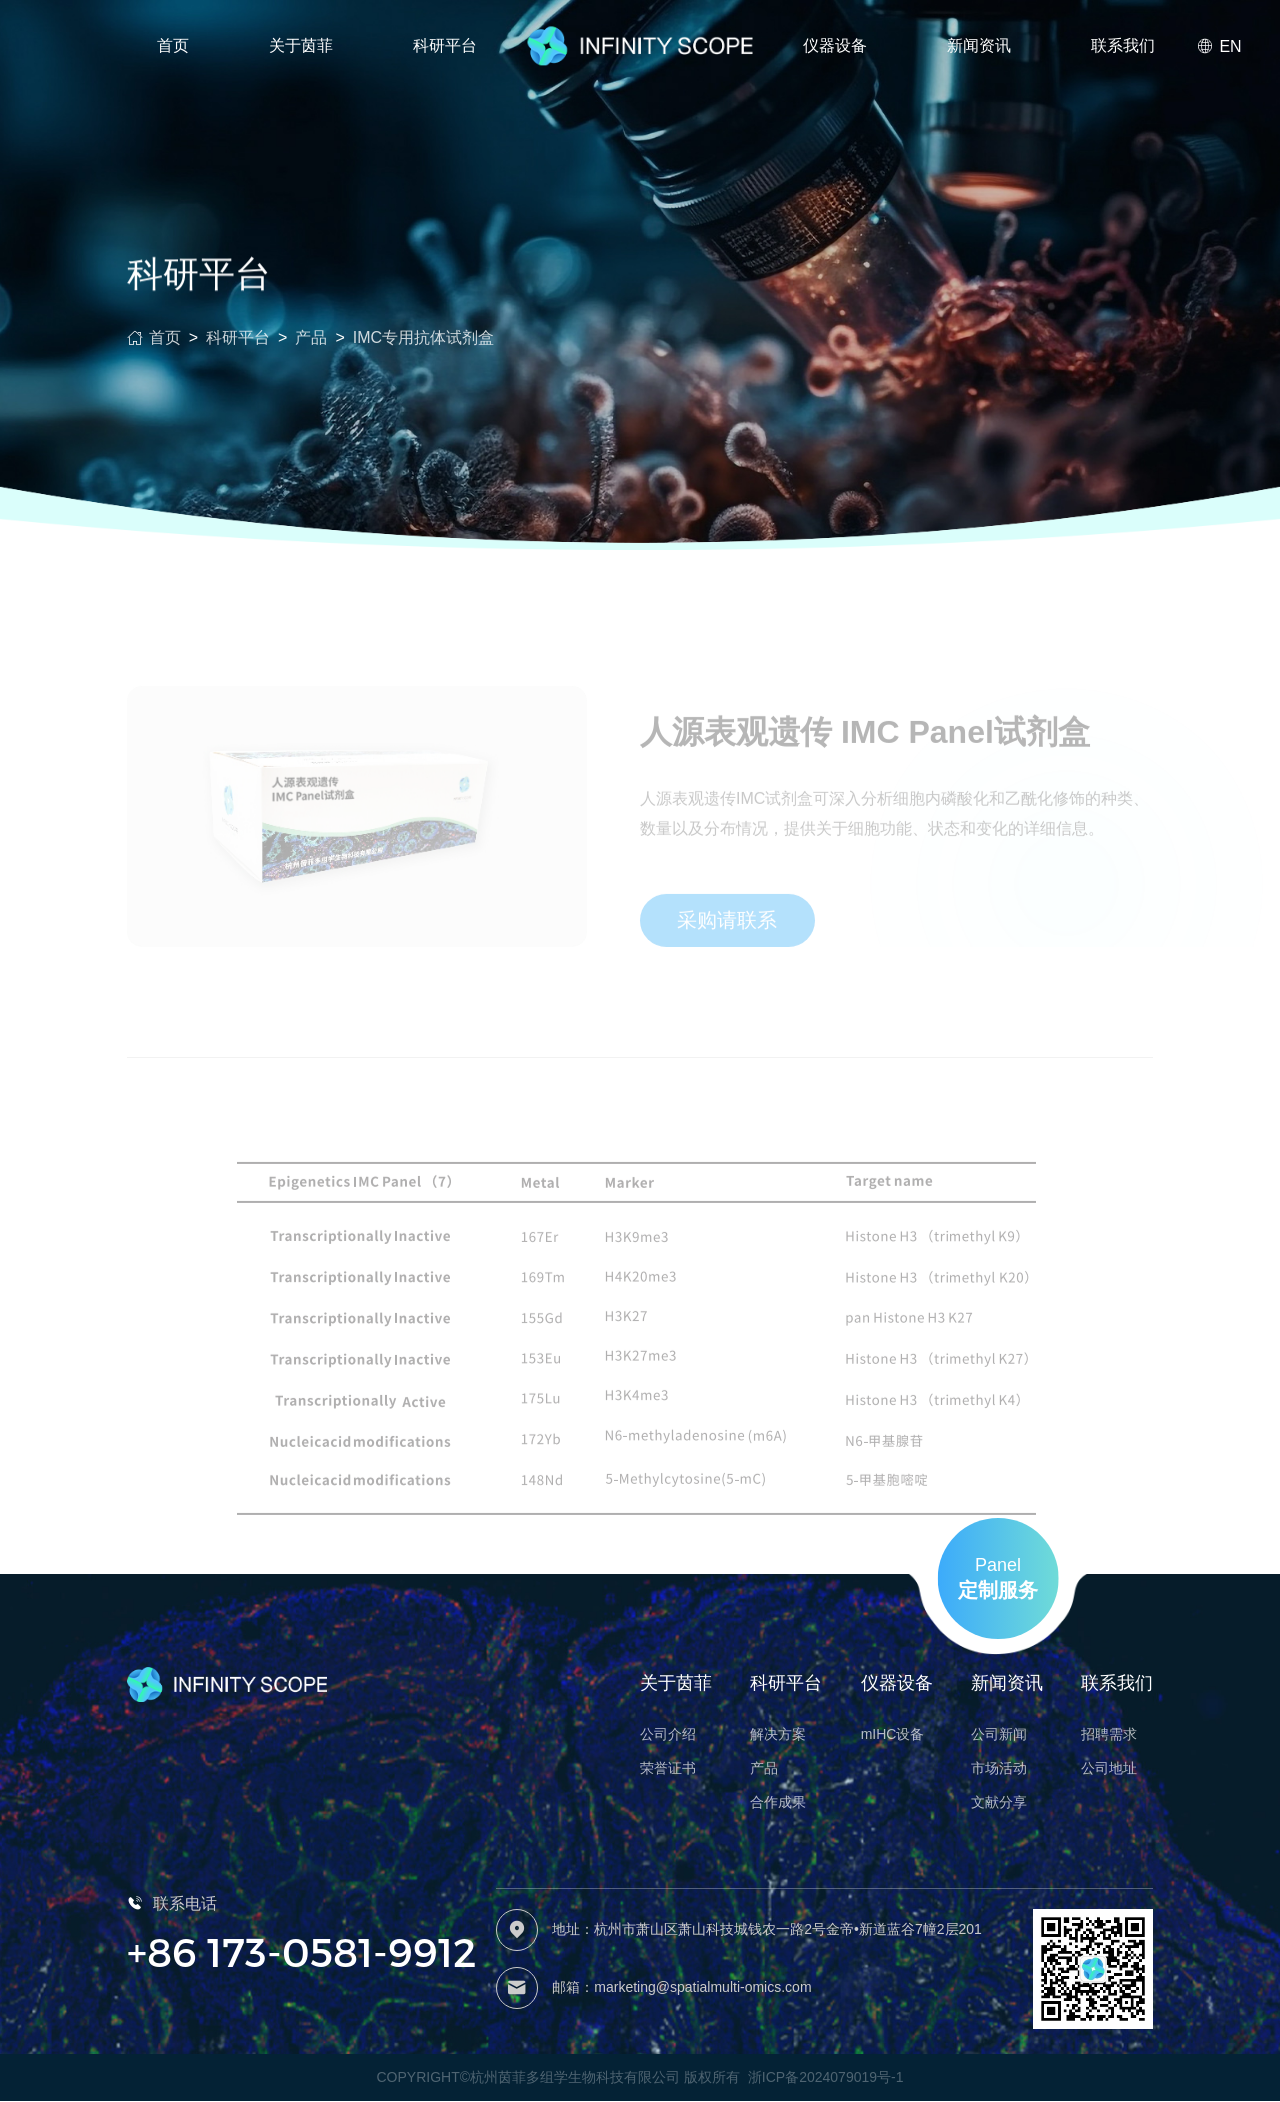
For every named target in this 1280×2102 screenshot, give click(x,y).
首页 (173, 45)
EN (1219, 46)
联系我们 (1123, 45)
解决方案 (778, 1735)
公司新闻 (999, 1735)
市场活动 (999, 1769)
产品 (311, 350)
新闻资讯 (979, 45)
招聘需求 (1109, 1735)
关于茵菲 (301, 45)
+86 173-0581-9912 (302, 1952)
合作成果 (778, 1803)
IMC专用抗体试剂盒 (423, 350)
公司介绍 (668, 1735)
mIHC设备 (893, 1735)
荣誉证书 (668, 1769)
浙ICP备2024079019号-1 (826, 2079)
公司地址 (1109, 1769)
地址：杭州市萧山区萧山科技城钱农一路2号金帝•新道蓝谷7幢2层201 (767, 1930)
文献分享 (999, 1803)
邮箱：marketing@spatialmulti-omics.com (681, 1988)
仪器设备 (835, 45)
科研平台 (238, 350)
